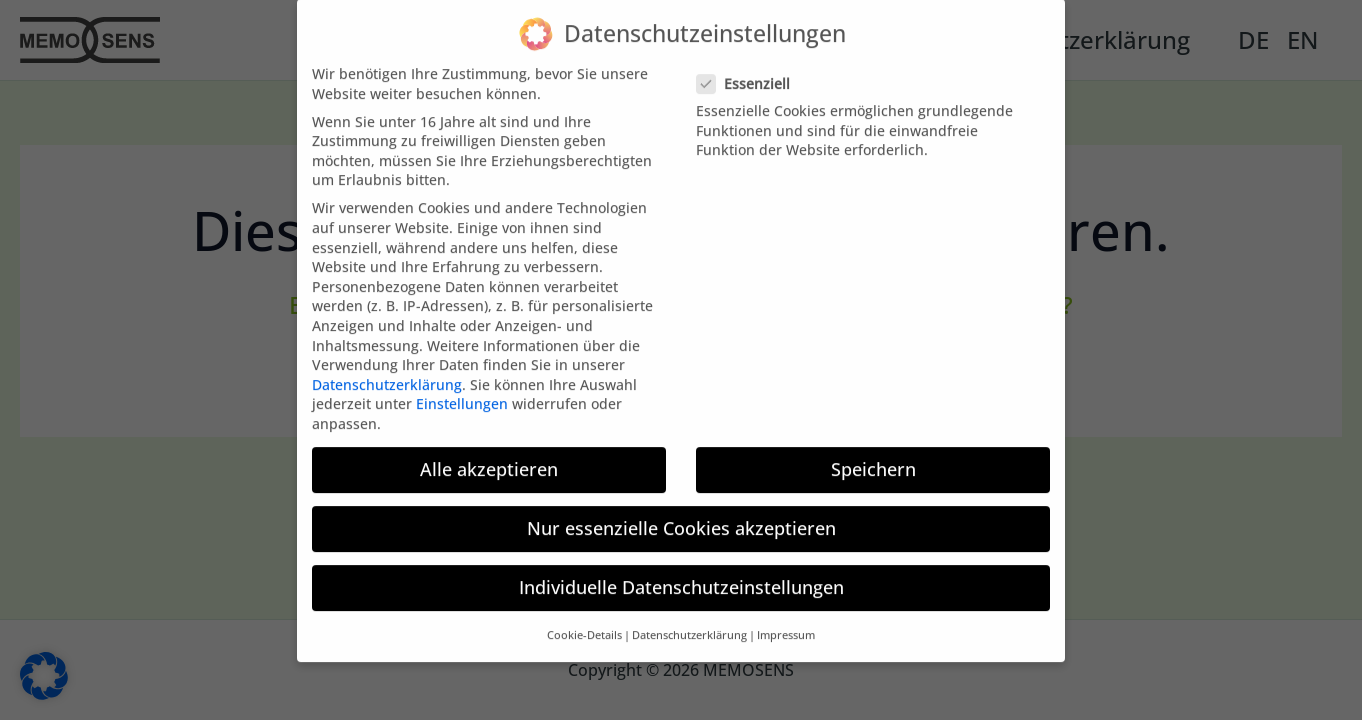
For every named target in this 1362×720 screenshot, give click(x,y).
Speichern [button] (873, 456)
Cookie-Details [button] (584, 623)
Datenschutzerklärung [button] (689, 623)
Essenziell (749, 70)
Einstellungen (462, 391)
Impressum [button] (786, 623)
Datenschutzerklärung (387, 371)
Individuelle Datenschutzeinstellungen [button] (681, 575)
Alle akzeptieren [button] (489, 456)
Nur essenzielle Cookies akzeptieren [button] (681, 516)
